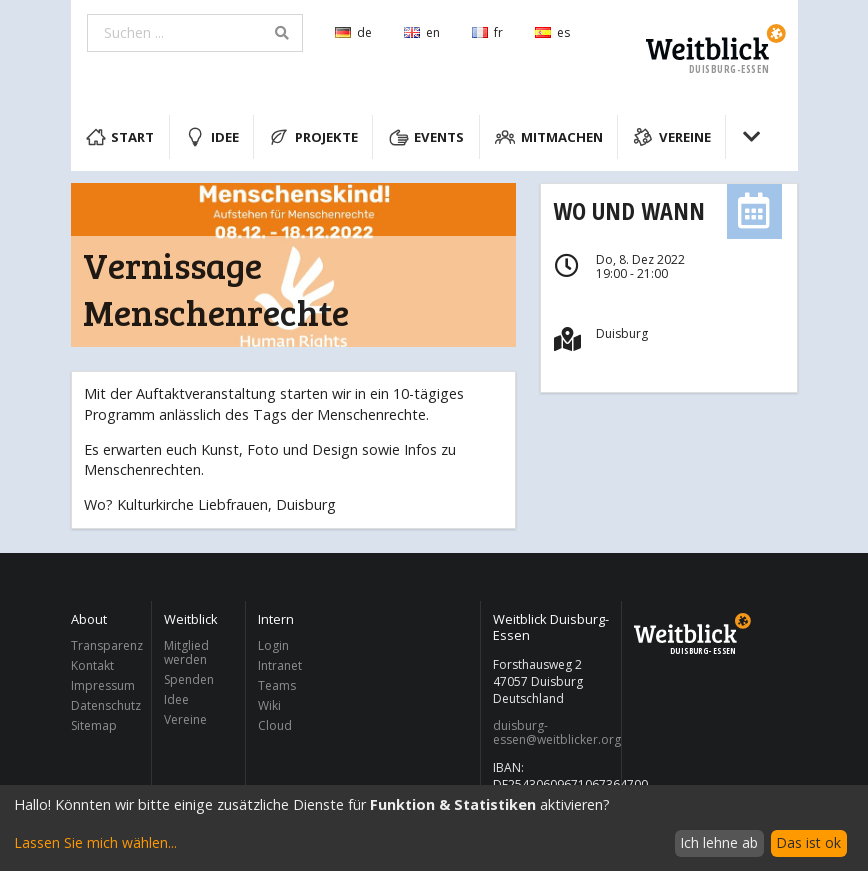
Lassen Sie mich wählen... (95, 842)
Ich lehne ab (719, 842)
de (353, 32)
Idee (212, 137)
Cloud (275, 725)
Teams (277, 685)
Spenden (189, 679)
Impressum (103, 685)
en (422, 32)
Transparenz (106, 646)
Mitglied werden (186, 653)
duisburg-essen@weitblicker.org (551, 733)
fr (487, 32)
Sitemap (94, 725)
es (552, 32)
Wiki (269, 705)
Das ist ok (808, 842)
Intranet (280, 665)
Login (273, 646)
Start (120, 137)
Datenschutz (106, 705)
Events (427, 137)
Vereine (672, 137)
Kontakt (92, 665)
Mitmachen (549, 137)
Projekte (313, 137)
